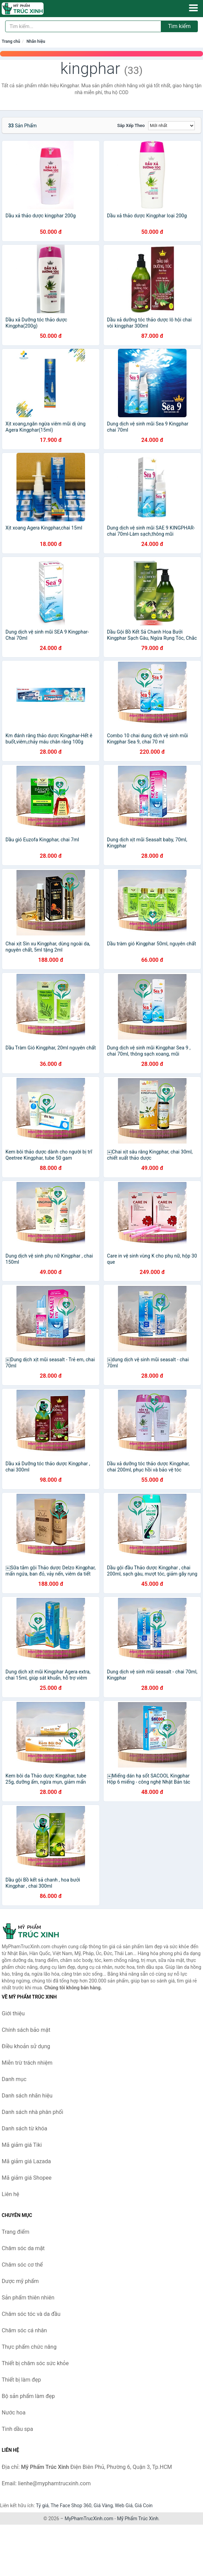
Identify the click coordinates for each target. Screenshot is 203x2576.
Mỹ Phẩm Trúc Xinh (137, 2518)
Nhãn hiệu (35, 41)
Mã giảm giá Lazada (26, 2161)
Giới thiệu (13, 2013)
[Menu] (193, 8)
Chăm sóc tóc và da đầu (31, 2314)
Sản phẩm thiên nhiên (28, 2297)
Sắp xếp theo (131, 125)
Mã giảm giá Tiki (22, 2145)
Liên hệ (10, 2194)
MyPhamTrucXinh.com (89, 2518)
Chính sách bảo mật (26, 2030)
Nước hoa (13, 2412)
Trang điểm (15, 2232)
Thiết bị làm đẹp (21, 2379)
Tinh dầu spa (17, 2429)
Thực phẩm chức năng (29, 2347)
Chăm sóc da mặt (23, 2248)
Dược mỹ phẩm (20, 2281)
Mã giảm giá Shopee (26, 2178)
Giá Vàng (103, 2505)
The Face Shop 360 (70, 2505)
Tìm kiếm (179, 26)
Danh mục (14, 2079)
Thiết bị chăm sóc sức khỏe (35, 2363)
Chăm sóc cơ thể (22, 2264)
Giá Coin (144, 2505)
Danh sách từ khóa (24, 2128)
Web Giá (124, 2505)
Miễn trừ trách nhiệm (27, 2062)
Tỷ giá (42, 2505)
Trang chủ (11, 41)
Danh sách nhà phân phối (32, 2112)
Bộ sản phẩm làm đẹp (28, 2396)
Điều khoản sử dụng (26, 2046)
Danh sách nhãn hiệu (27, 2095)
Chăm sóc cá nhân (24, 2330)
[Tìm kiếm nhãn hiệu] (83, 26)
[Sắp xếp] (171, 125)
